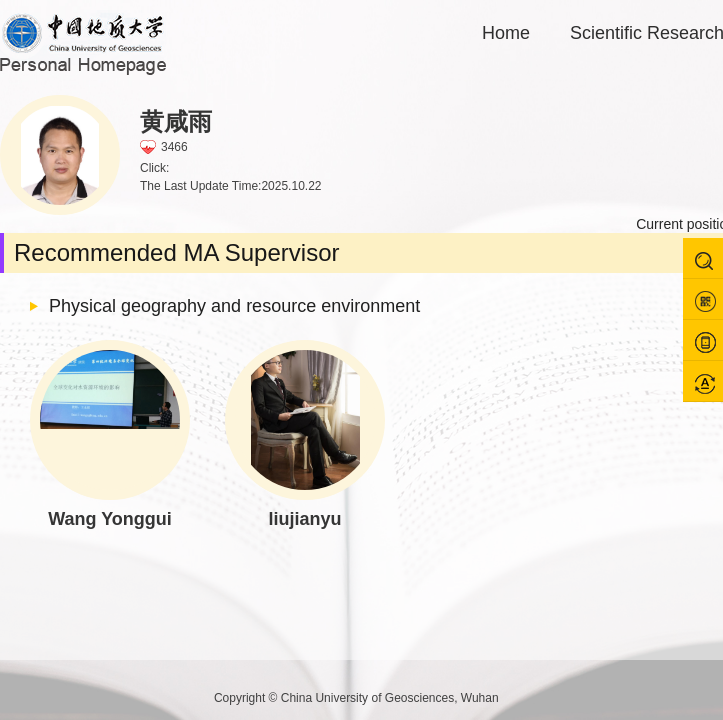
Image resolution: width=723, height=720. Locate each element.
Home (506, 33)
